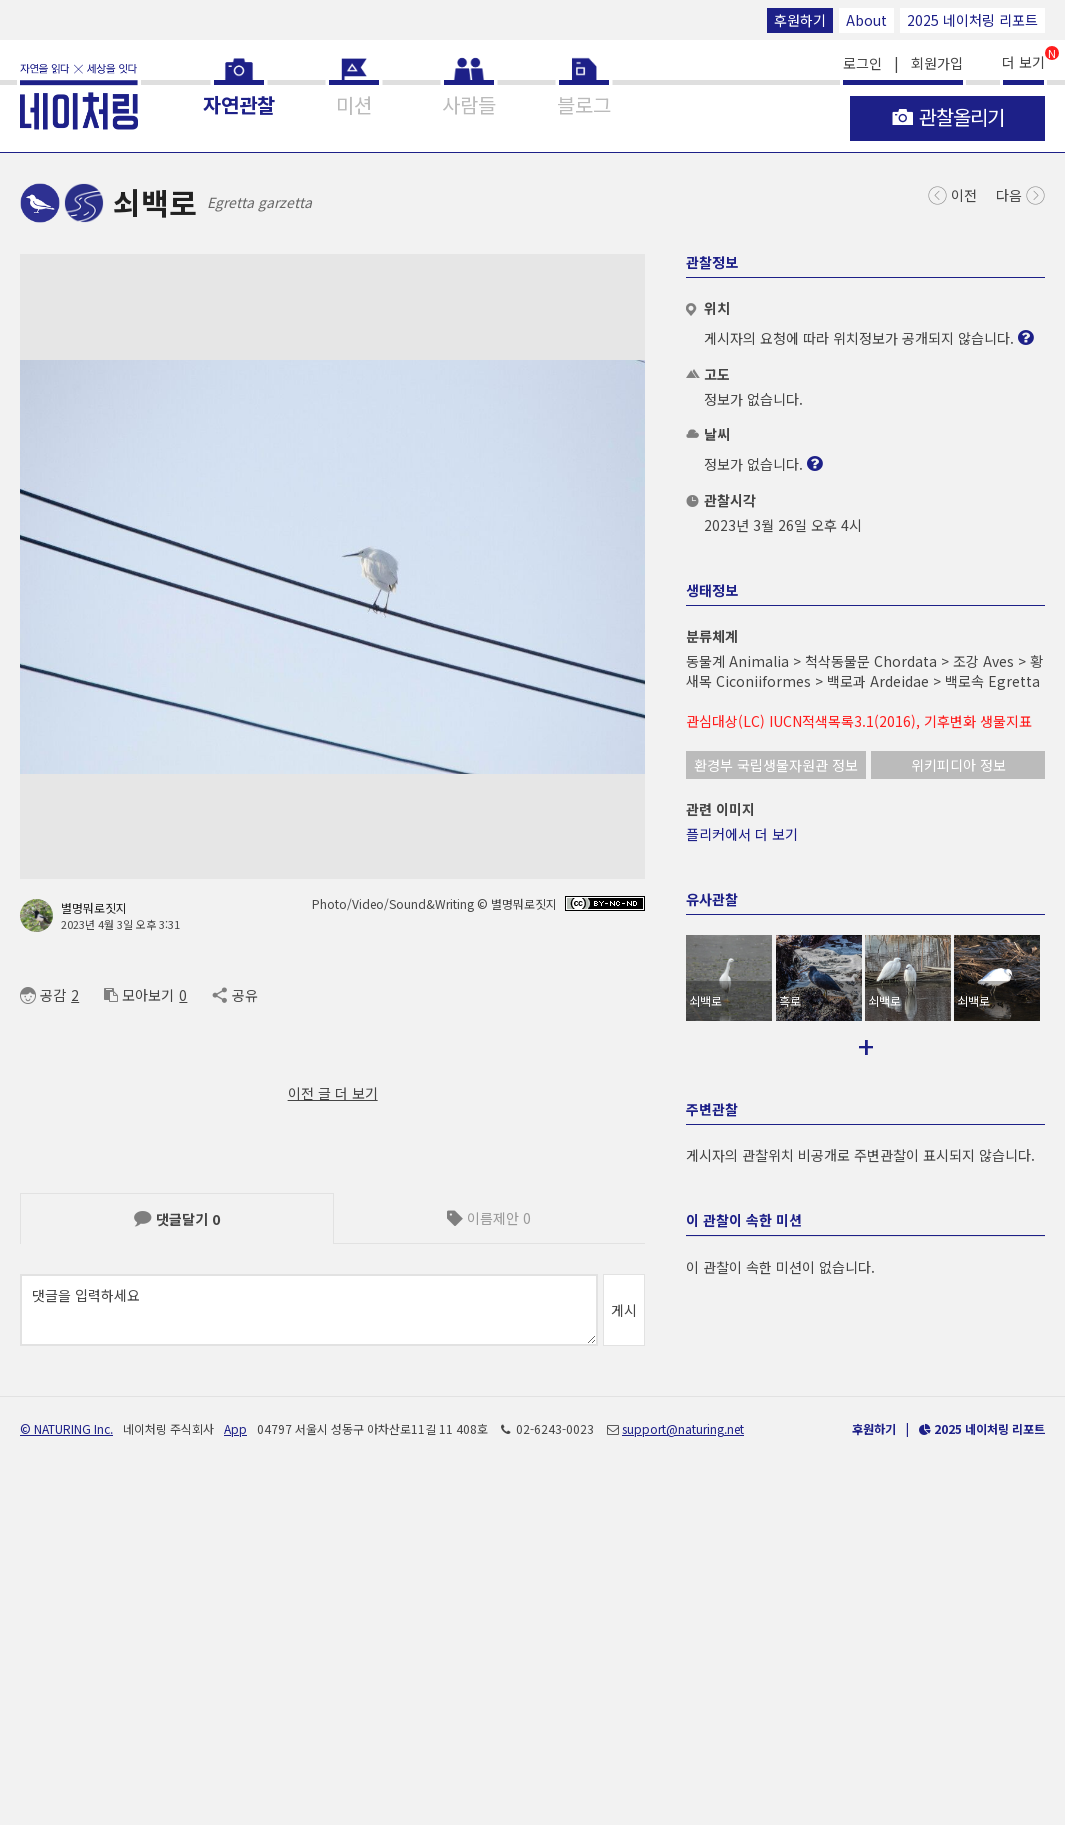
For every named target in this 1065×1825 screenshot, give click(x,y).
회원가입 (937, 63)
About (866, 20)
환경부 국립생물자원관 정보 (776, 765)
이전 (952, 193)
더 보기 (1023, 60)
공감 (43, 995)
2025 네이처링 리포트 (972, 20)
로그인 (862, 63)
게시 (624, 1310)
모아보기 (139, 995)
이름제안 (489, 1218)
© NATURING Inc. (66, 1762)
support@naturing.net (683, 1762)
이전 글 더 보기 (333, 1093)
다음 (1020, 193)
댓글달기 (177, 1219)
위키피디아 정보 (958, 765)
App (235, 1762)
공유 (234, 995)
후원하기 (800, 20)
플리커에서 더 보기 (742, 834)
